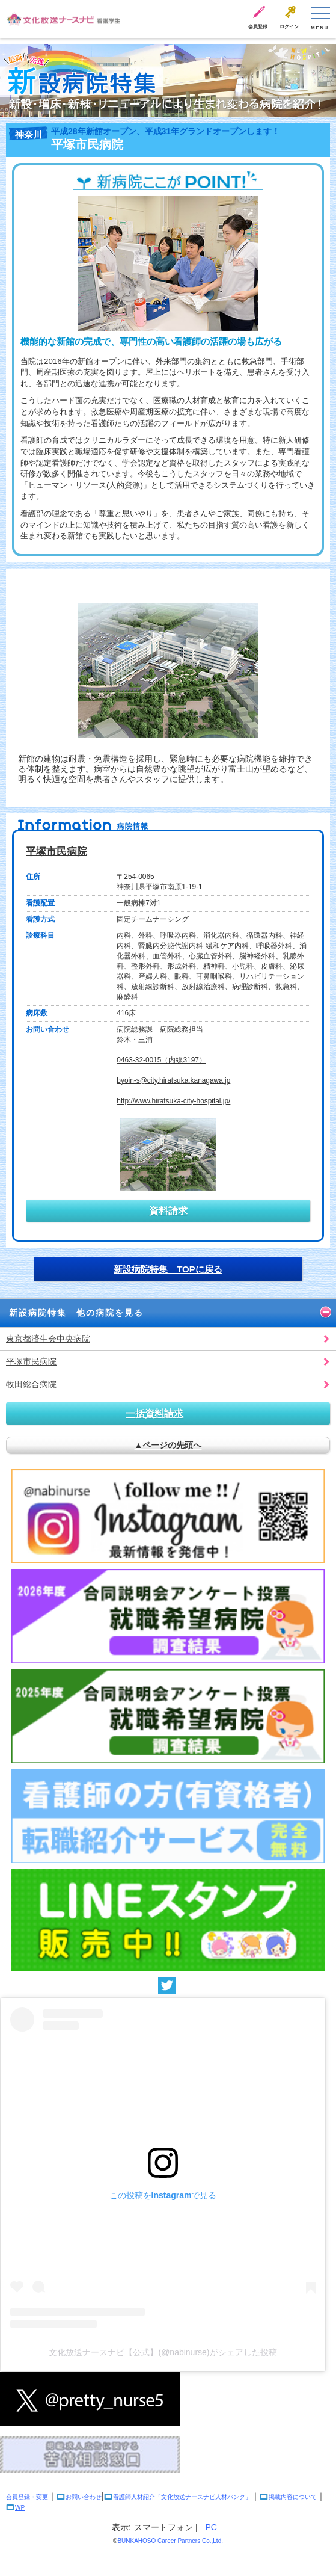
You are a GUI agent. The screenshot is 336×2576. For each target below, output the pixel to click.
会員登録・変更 (27, 2497)
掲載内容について (293, 2497)
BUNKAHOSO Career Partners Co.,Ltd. (170, 2540)
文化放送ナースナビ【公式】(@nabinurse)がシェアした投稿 (162, 2352)
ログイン (289, 26)
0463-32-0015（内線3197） (161, 1060)
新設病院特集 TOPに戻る (168, 1269)
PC (211, 2527)
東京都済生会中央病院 (48, 1338)
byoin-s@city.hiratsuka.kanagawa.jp (173, 1080)
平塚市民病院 (56, 851)
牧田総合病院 (31, 1384)
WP (20, 2507)
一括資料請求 (154, 1413)
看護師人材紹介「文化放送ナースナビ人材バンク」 (182, 2497)
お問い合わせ (84, 2497)
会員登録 (257, 26)
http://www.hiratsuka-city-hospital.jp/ (173, 1101)
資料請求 (168, 1211)
